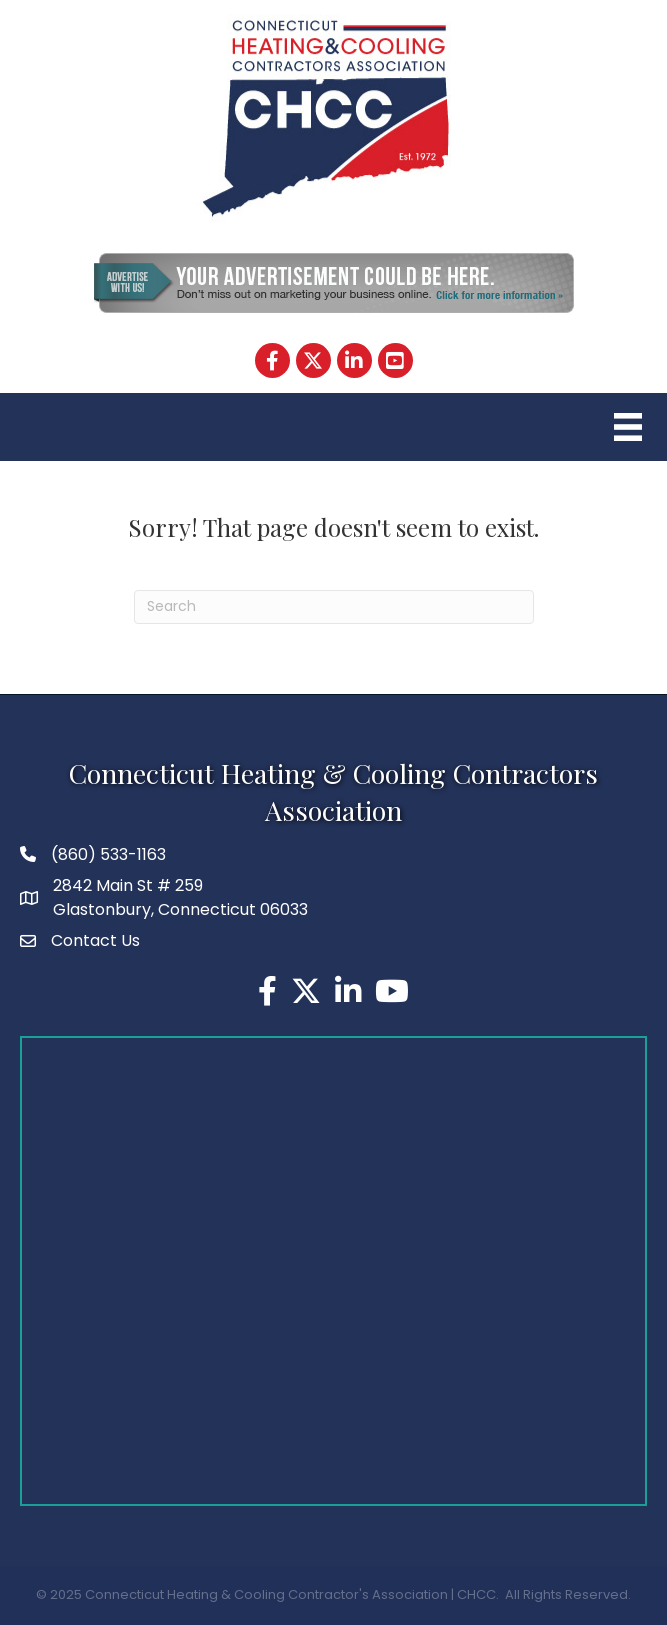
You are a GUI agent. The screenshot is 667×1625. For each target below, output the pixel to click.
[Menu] (625, 427)
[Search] (334, 607)
